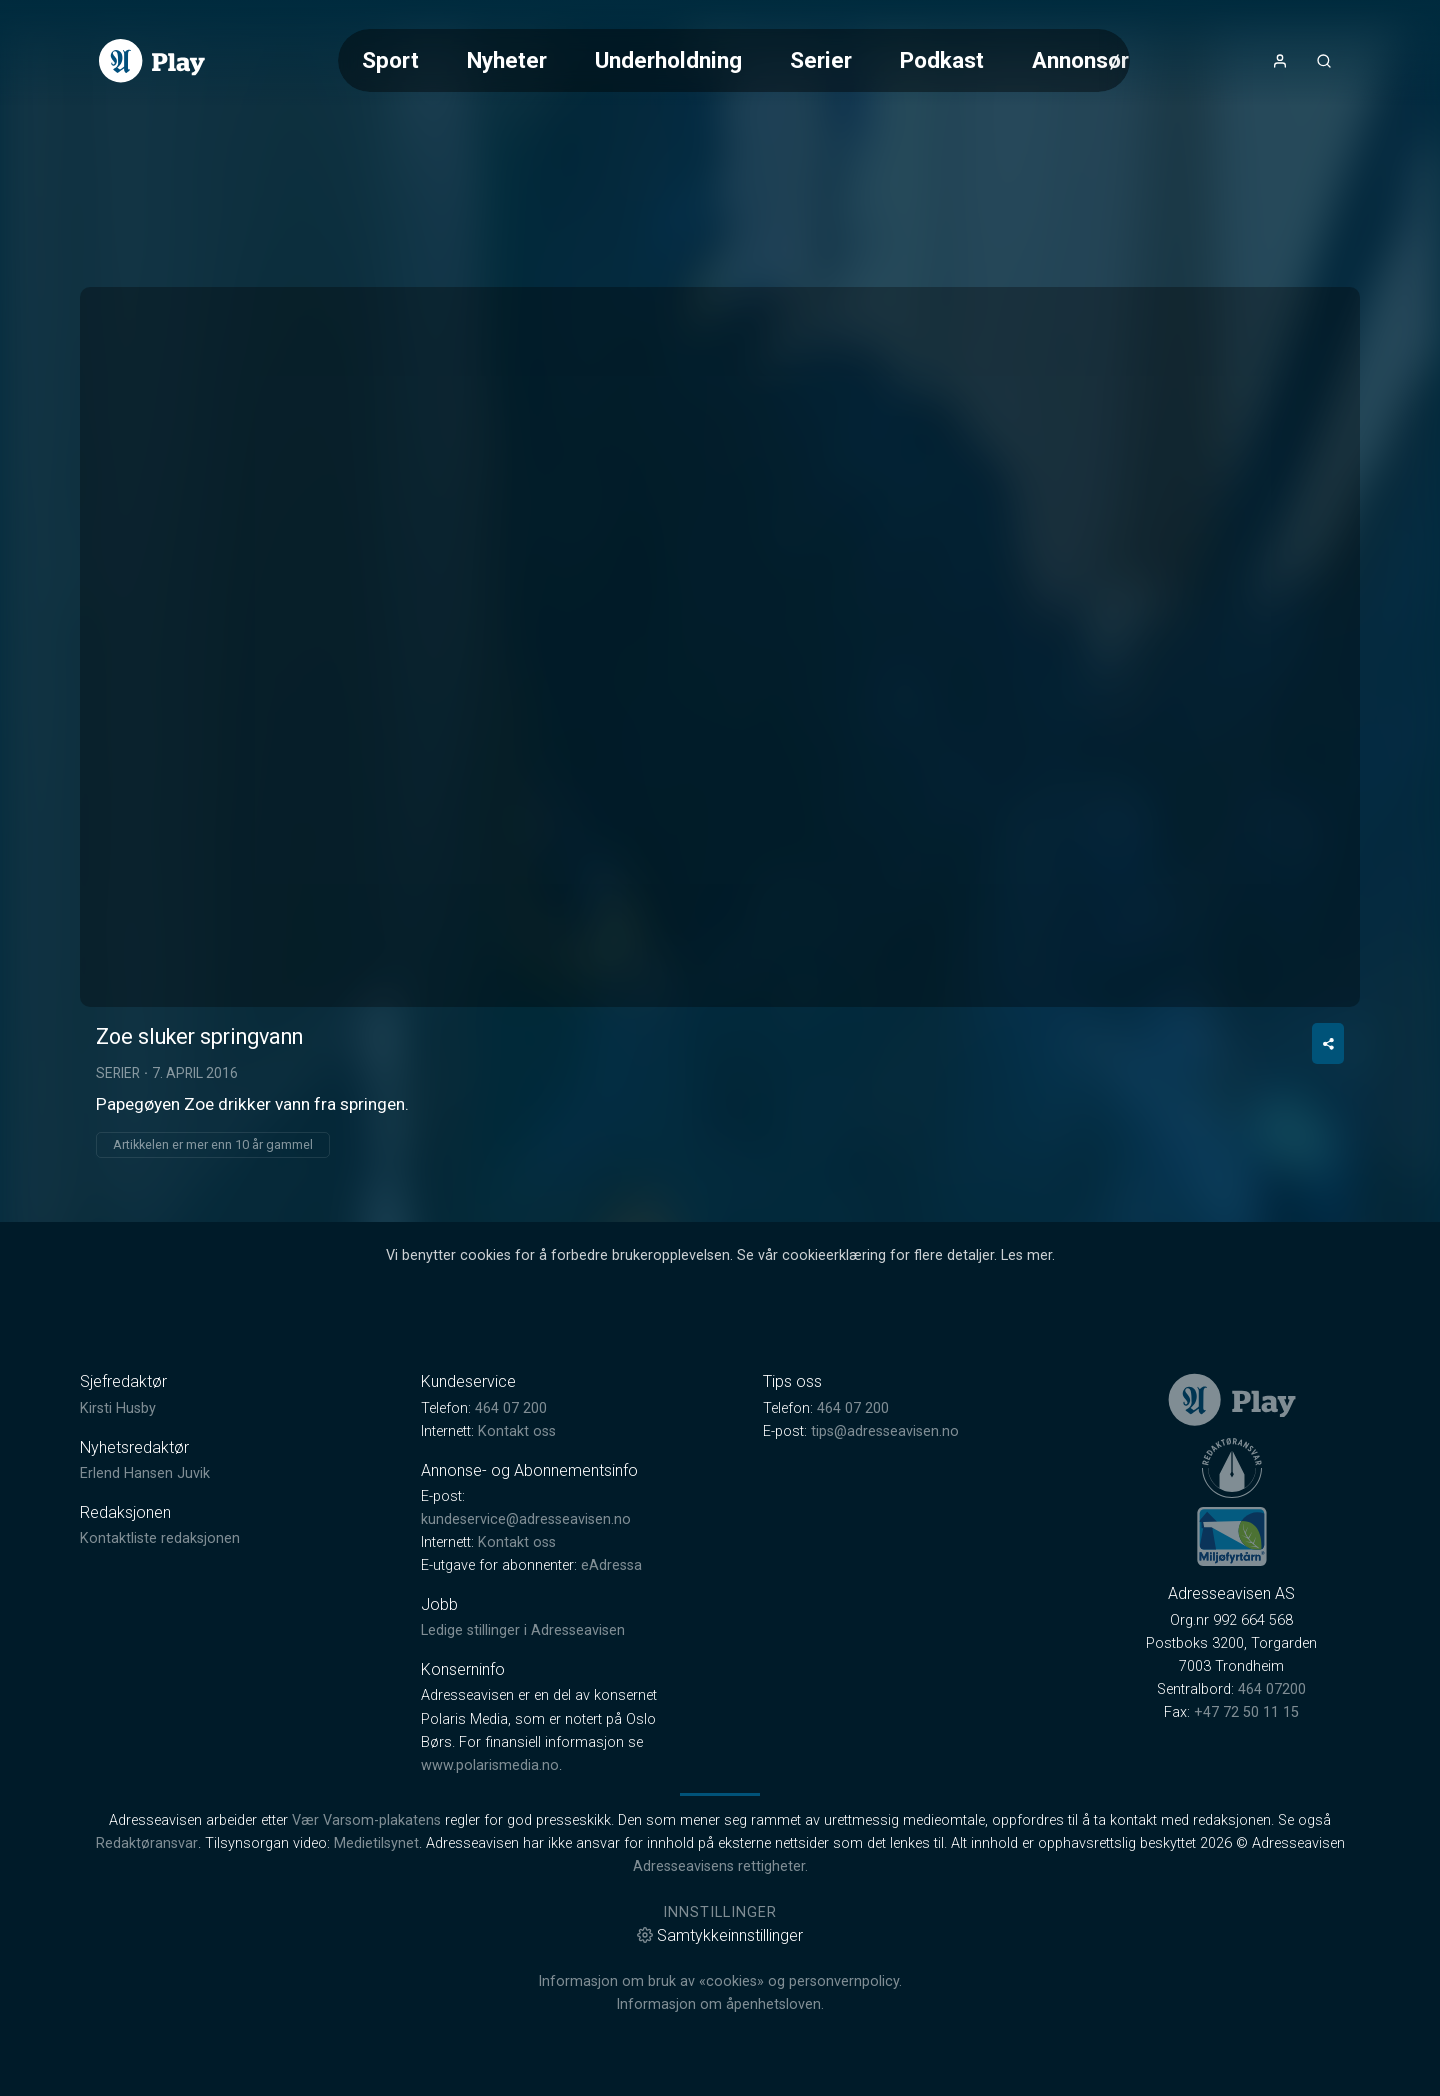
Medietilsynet (376, 1843)
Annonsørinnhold (1117, 60)
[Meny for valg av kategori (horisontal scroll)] (734, 60)
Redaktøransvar (147, 1843)
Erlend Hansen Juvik (145, 1473)
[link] (152, 61)
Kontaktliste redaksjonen (160, 1538)
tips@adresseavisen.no (885, 1431)
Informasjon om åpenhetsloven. (720, 2004)
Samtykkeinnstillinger (720, 1935)
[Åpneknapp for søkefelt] (1324, 61)
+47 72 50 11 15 (1246, 1712)
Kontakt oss (517, 1431)
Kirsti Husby (118, 1408)
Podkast (942, 60)
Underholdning (668, 60)
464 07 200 (511, 1408)
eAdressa (611, 1565)
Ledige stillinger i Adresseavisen (523, 1630)
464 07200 (1272, 1689)
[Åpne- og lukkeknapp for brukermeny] (1280, 61)
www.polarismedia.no (490, 1765)
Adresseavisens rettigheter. (720, 1866)
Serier (821, 60)
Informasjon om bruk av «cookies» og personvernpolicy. (720, 1981)
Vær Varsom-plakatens (366, 1820)
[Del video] (1328, 1043)
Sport (390, 60)
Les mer (1026, 1255)
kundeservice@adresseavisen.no (526, 1519)
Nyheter (507, 60)
